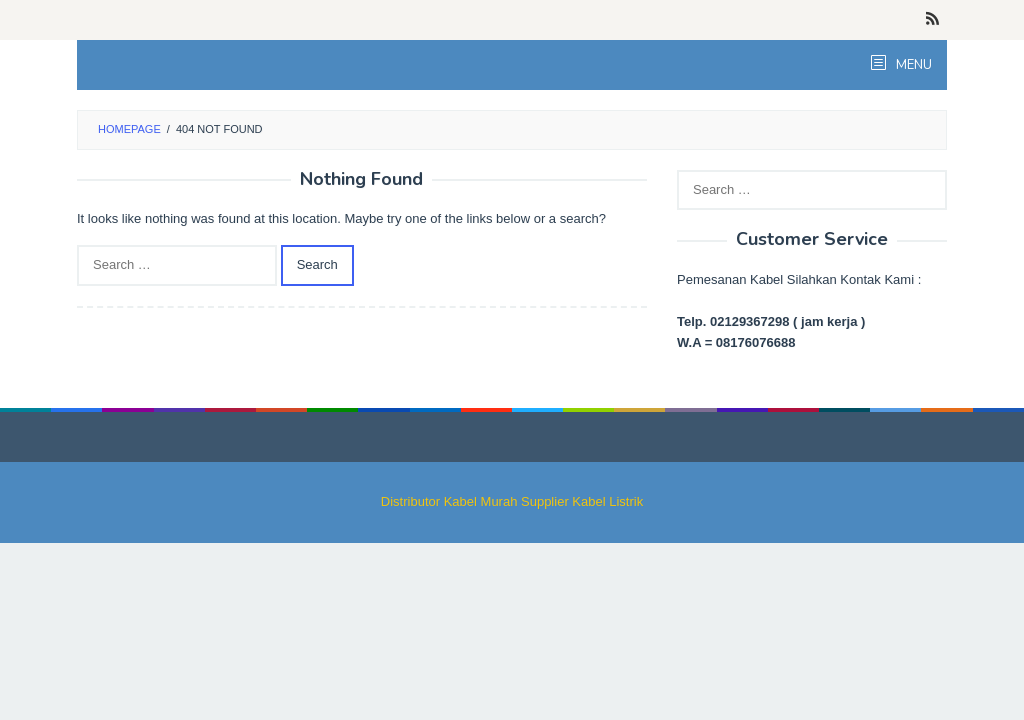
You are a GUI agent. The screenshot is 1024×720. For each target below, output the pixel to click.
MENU (912, 65)
